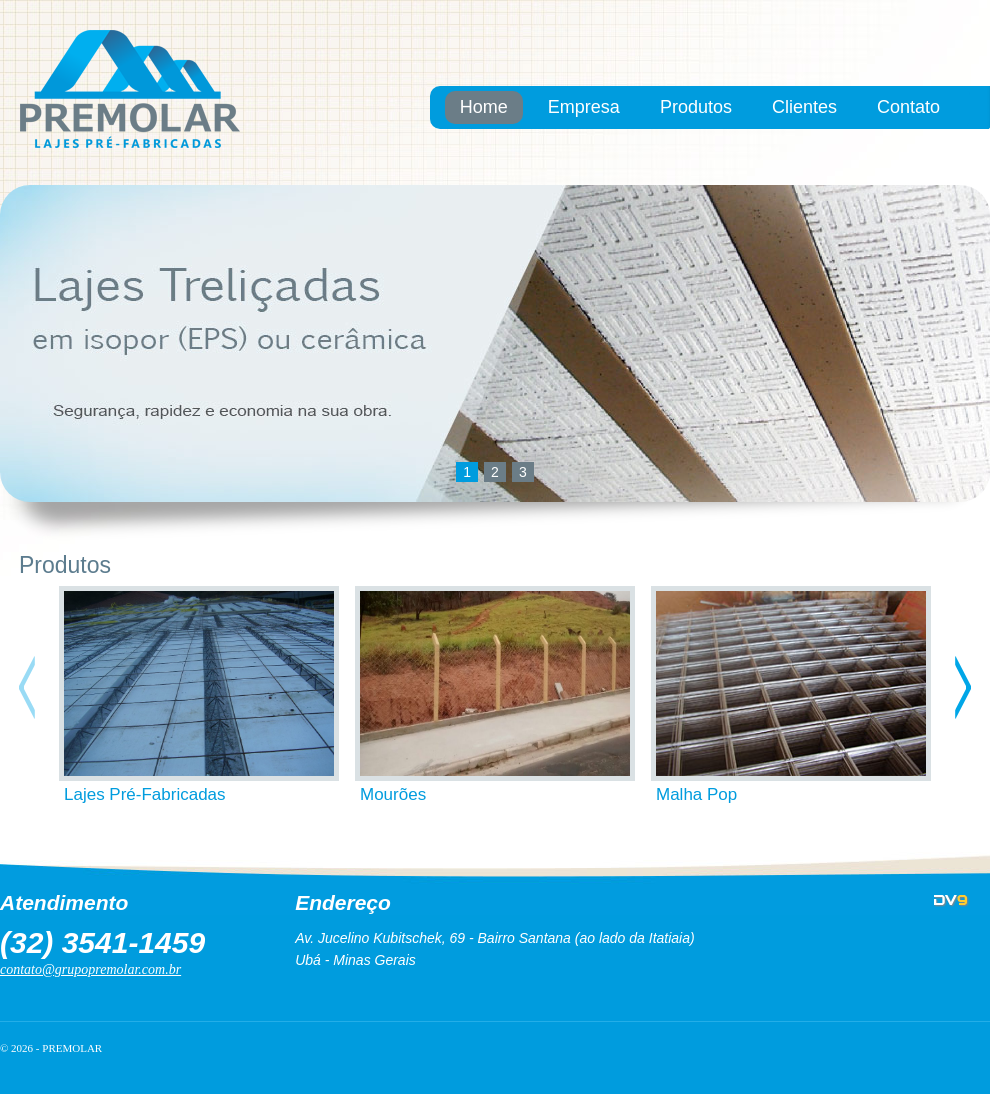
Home (484, 107)
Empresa (584, 107)
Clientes (804, 107)
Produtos (696, 107)
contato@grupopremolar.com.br (90, 969)
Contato (908, 107)
